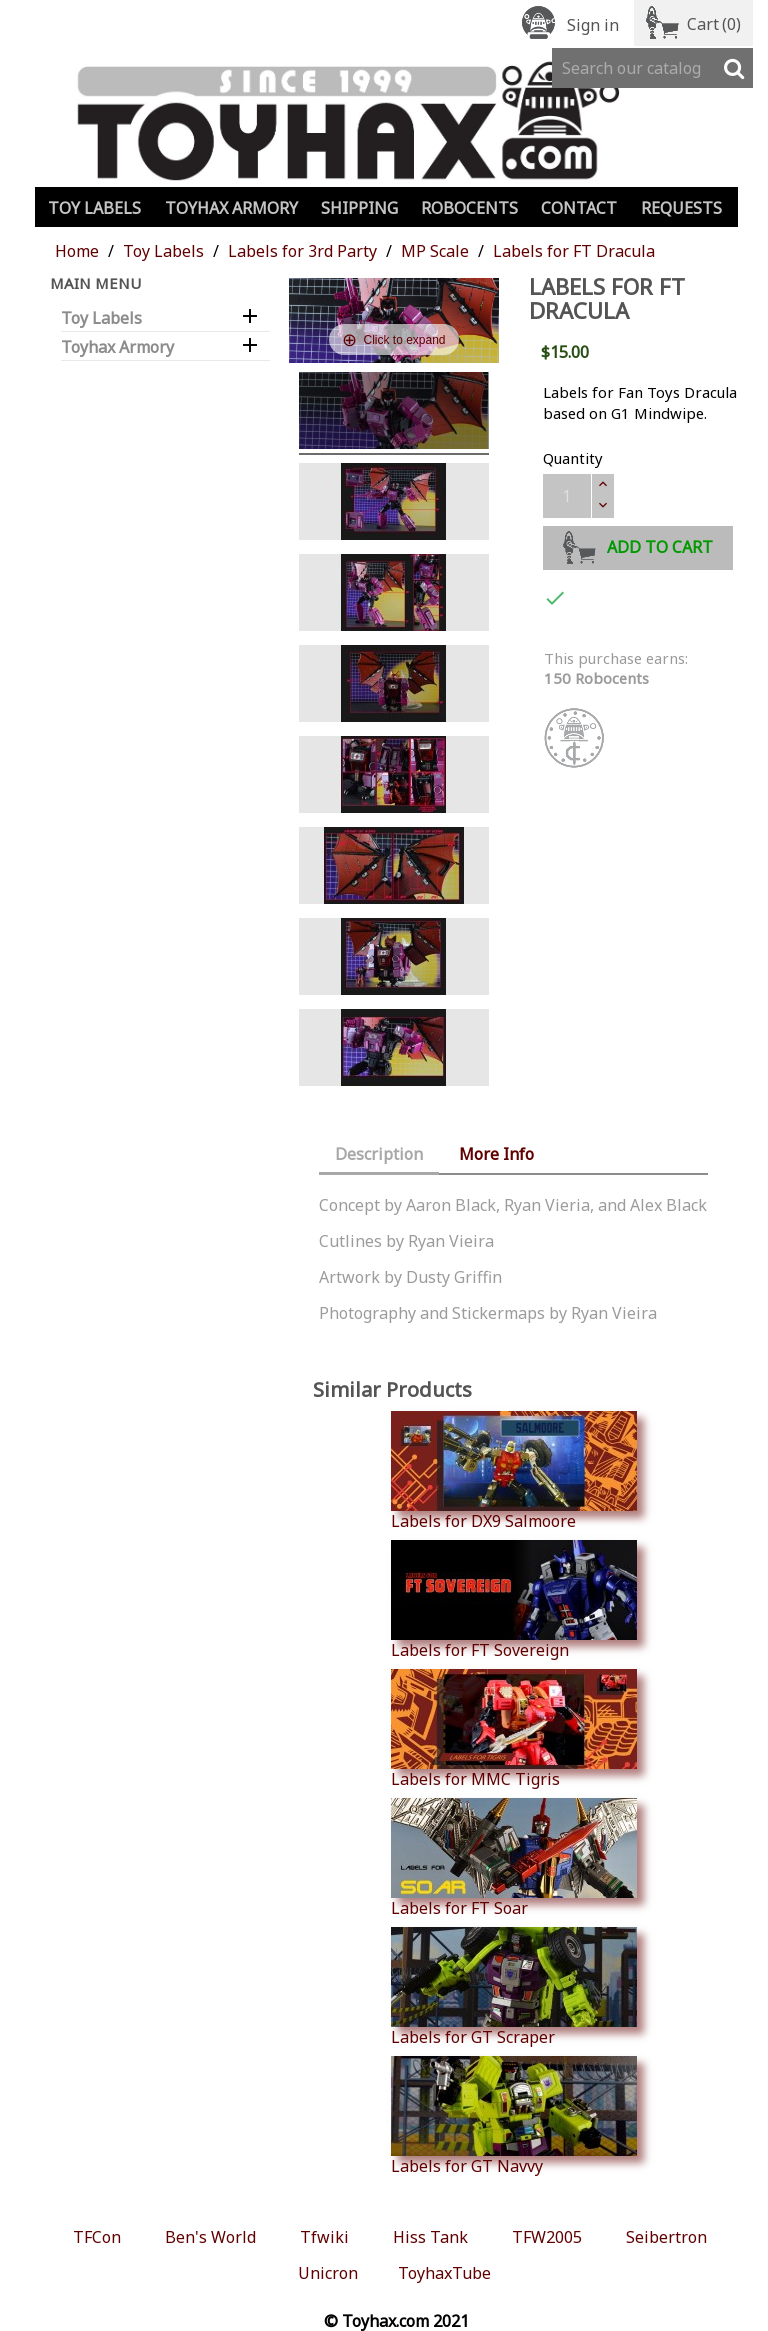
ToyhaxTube (444, 2273)
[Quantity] (567, 496)
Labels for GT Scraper (514, 1987)
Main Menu (95, 283)
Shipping (359, 208)
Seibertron (666, 2237)
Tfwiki (324, 2237)
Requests (681, 208)
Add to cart (638, 544)
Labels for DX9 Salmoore (514, 1471)
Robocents (469, 208)
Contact (579, 208)
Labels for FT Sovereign (514, 1600)
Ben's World (210, 2237)
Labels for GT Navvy (514, 2116)
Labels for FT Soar (514, 1858)
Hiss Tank (430, 2237)
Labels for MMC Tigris (514, 1729)
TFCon (97, 2237)
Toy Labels (94, 208)
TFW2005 (547, 2237)
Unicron (328, 2273)
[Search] (652, 68)
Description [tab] (379, 1154)
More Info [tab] (496, 1154)
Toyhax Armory (231, 208)
